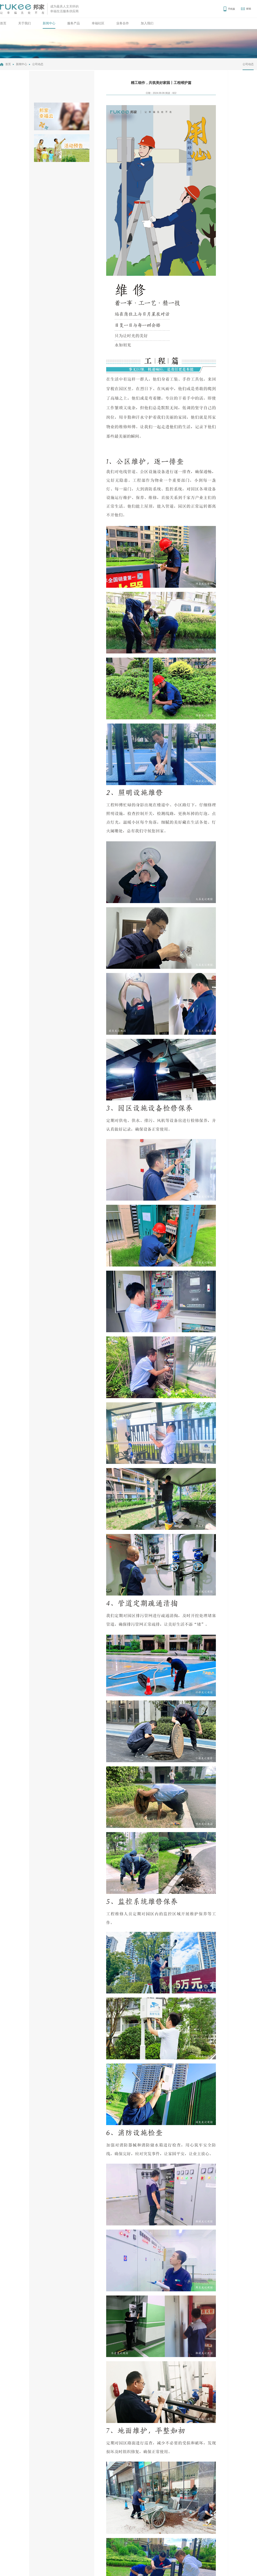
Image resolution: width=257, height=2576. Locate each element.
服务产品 (73, 23)
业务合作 (122, 23)
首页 (3, 23)
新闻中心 (49, 23)
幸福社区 (98, 23)
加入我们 (147, 23)
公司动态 (37, 64)
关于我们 (24, 23)
